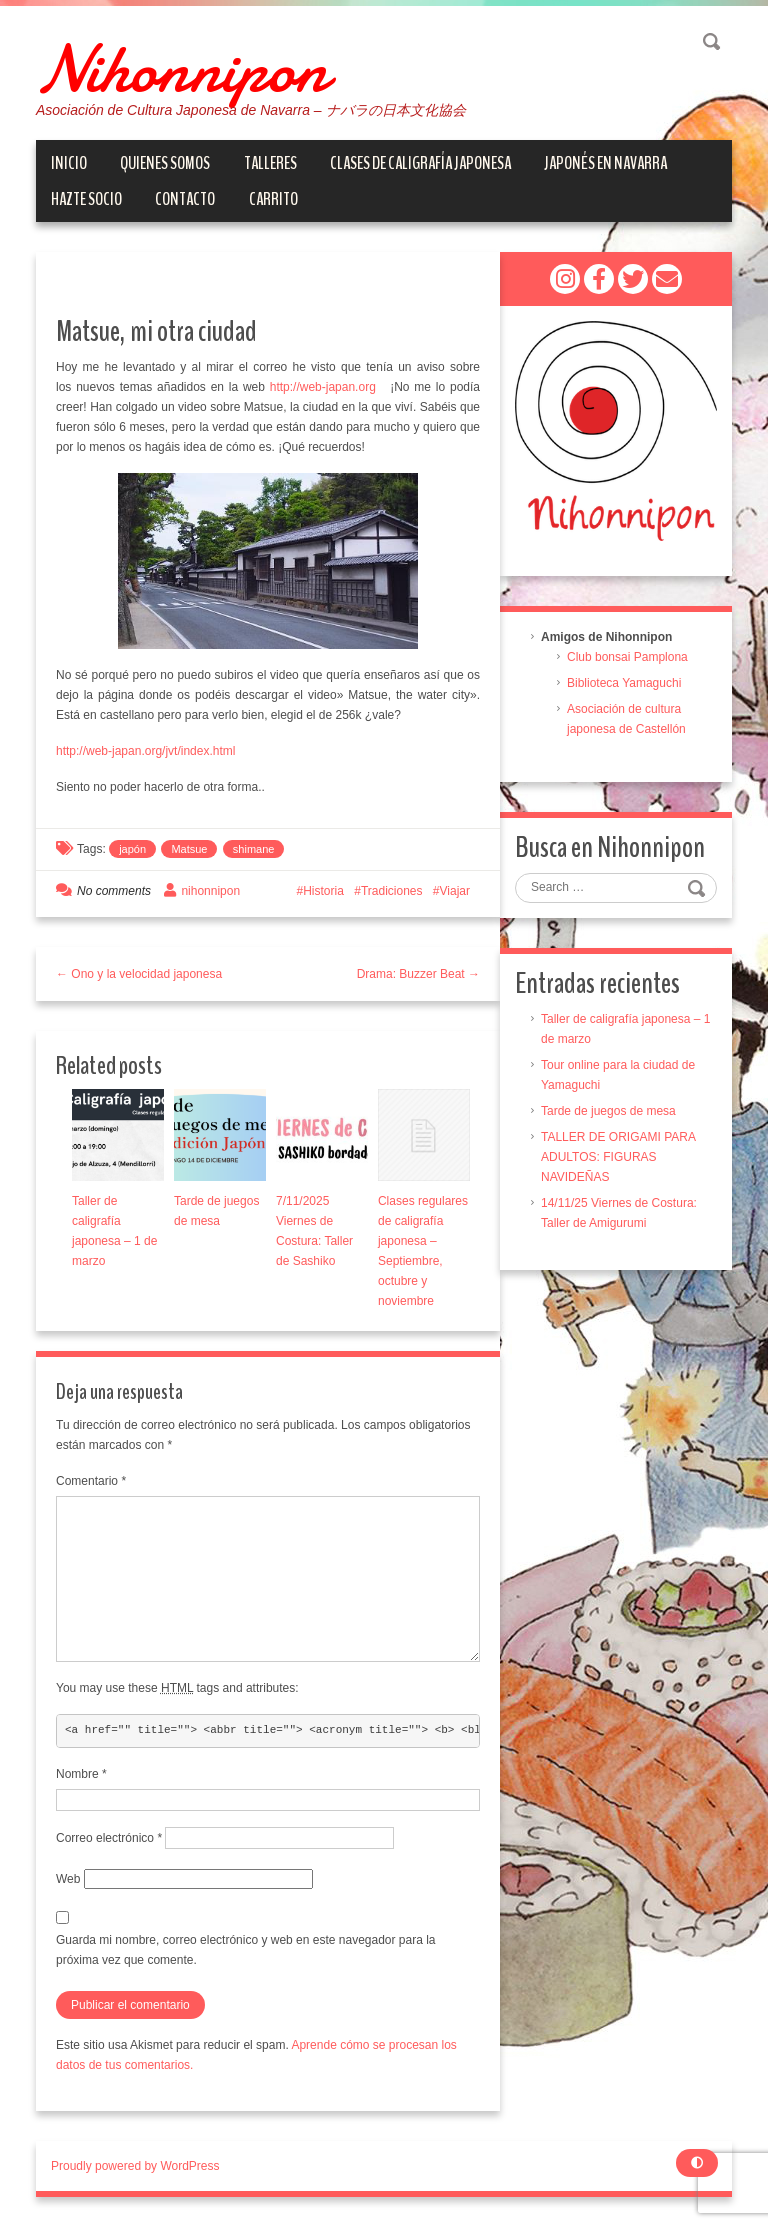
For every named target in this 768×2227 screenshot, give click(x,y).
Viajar (455, 891)
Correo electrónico (109, 1838)
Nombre (81, 1774)
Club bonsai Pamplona (627, 657)
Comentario (91, 1481)
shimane (254, 849)
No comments (114, 891)
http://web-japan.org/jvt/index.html (145, 751)
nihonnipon (210, 891)
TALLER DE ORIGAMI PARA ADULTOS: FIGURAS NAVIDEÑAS (618, 1157)
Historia (323, 891)
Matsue (189, 849)
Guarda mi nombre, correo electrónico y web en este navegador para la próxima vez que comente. (246, 1950)
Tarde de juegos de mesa (608, 1111)
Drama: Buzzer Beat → (418, 974)
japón (132, 849)
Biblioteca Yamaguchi (624, 683)
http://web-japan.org (325, 387)
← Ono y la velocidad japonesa (139, 974)
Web (68, 1879)
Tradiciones (392, 891)
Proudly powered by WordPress (135, 2166)
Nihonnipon (182, 70)
